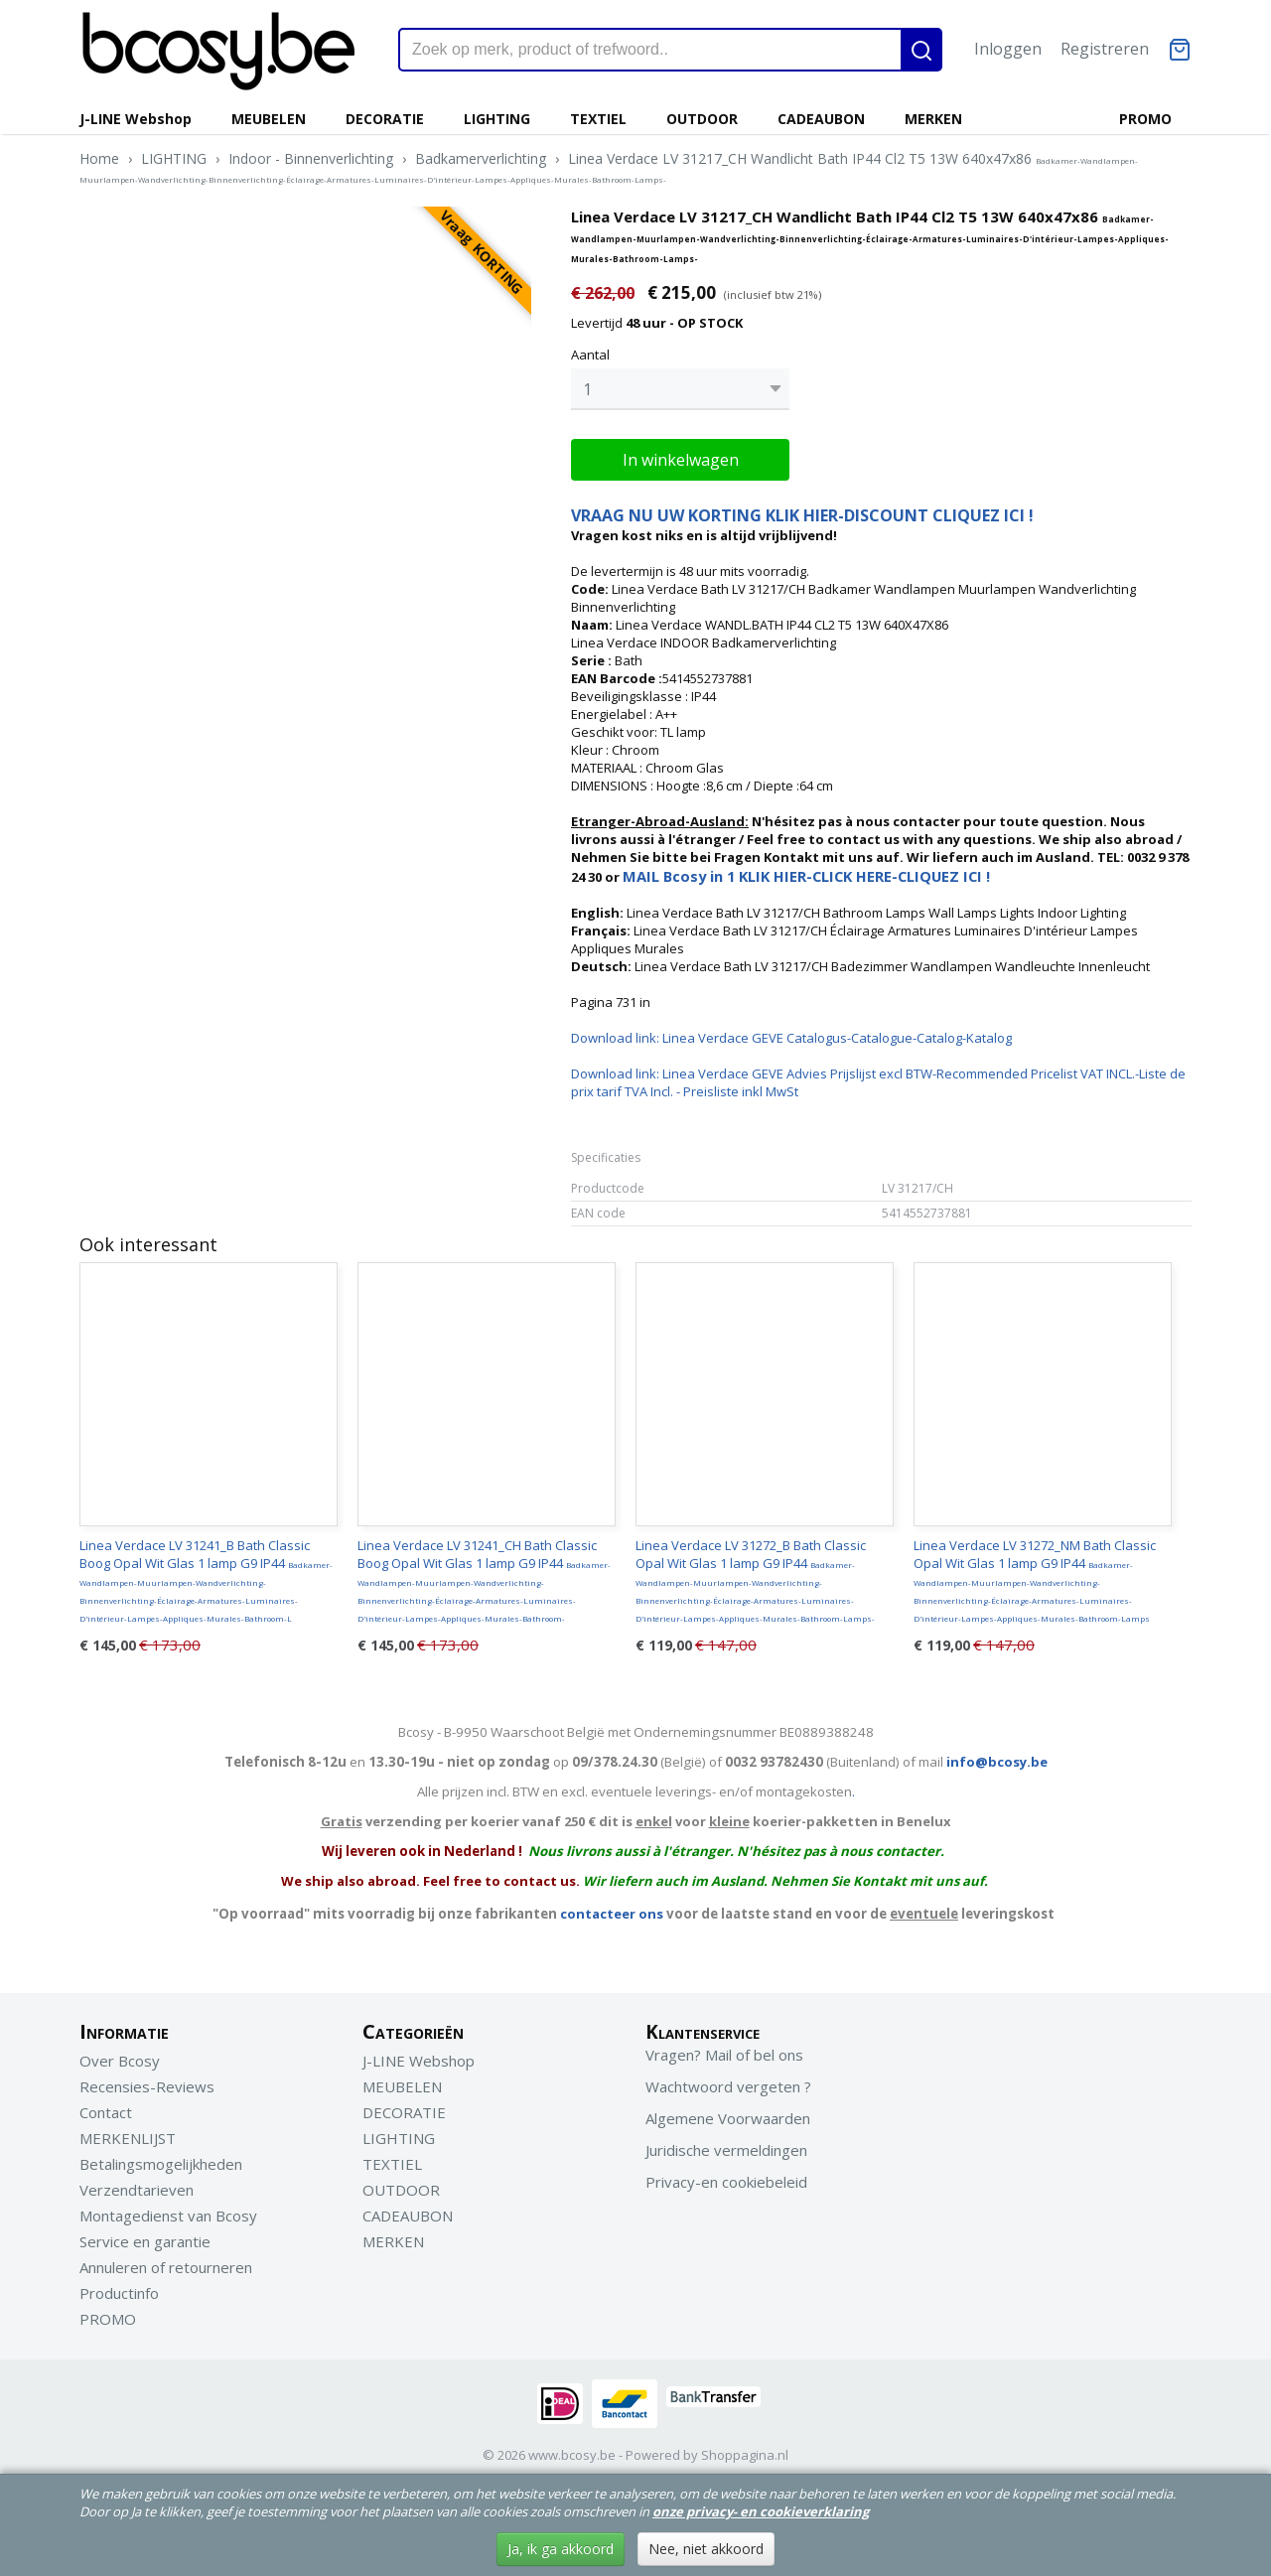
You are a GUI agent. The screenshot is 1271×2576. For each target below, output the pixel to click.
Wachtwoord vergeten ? (728, 2081)
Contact (105, 2107)
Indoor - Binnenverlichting (310, 158)
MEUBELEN (268, 118)
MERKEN (933, 118)
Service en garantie (145, 2236)
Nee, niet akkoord (706, 2548)
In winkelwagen (681, 455)
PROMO (1145, 118)
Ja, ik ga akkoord (560, 2548)
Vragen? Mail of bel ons (724, 2050)
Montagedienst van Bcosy (168, 2210)
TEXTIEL (598, 118)
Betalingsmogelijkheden (160, 2159)
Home (99, 158)
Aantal (590, 354)
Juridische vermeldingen (726, 2145)
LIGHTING (497, 118)
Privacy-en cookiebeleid (726, 2177)
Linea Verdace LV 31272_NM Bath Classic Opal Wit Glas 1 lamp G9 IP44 (1035, 1575)
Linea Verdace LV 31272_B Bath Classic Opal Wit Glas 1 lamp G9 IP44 (755, 1575)
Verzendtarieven (136, 2185)
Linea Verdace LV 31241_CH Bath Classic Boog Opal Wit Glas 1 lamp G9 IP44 (484, 1575)
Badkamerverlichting (480, 158)
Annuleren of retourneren (165, 2262)
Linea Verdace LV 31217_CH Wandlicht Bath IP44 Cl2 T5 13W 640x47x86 (608, 167)
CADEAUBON (821, 118)
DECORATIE (385, 118)
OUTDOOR (702, 118)
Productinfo (119, 2288)
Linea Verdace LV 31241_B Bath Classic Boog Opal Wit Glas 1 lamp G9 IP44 (206, 1575)
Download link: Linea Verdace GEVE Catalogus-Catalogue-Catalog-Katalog (791, 1033)
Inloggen (1008, 49)
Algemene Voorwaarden (727, 2113)
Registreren (1104, 49)
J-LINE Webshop (135, 118)
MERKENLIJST (127, 2133)
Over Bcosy (119, 2056)
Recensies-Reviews (146, 2081)
